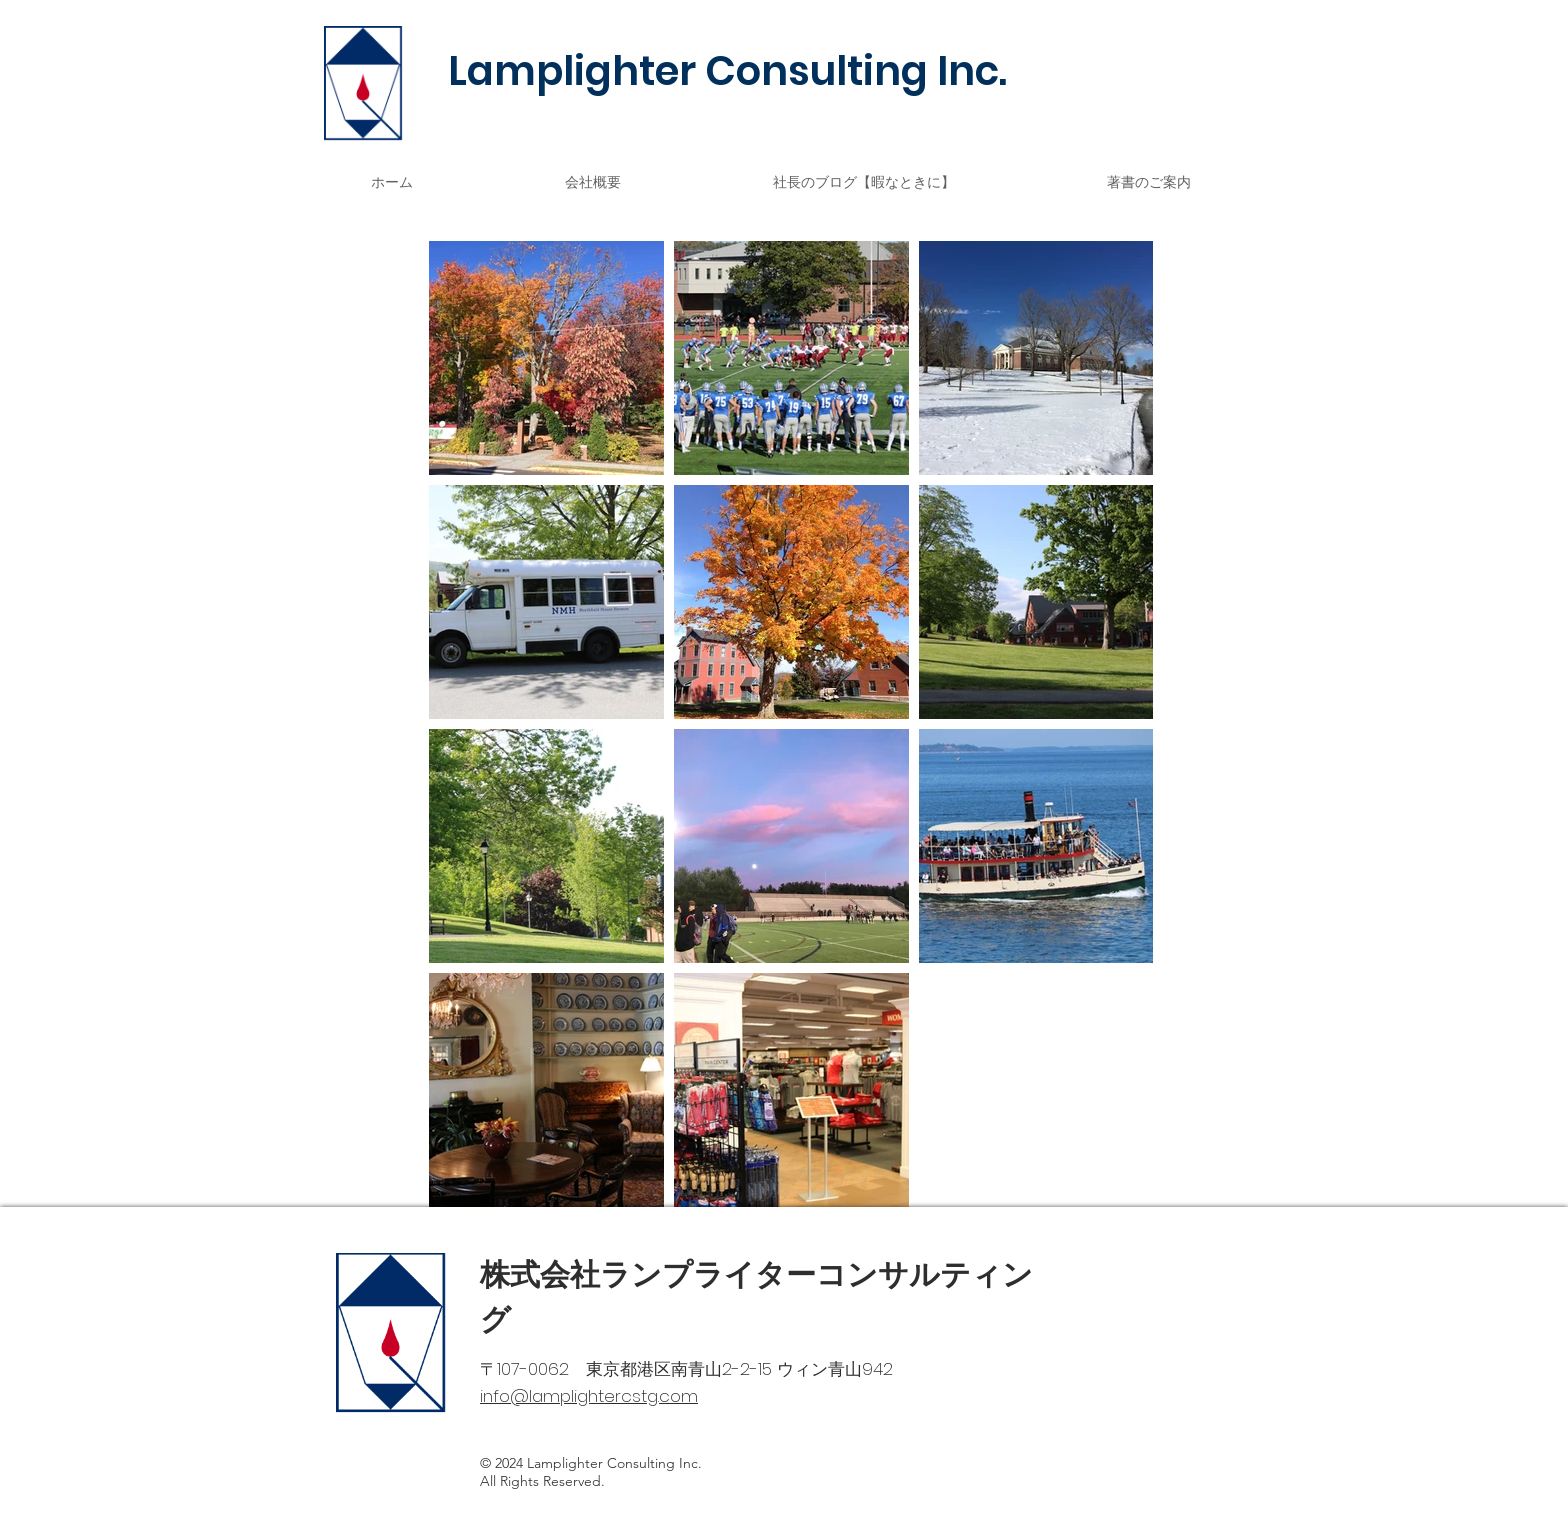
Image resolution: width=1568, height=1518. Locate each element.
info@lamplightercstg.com (589, 1396)
